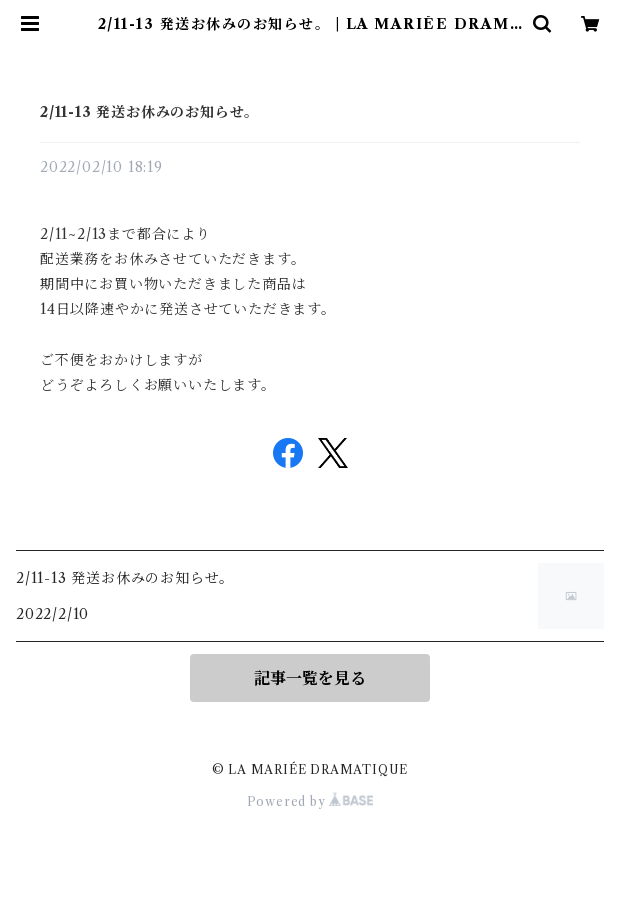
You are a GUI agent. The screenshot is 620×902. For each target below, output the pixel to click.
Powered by (310, 801)
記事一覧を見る (310, 678)
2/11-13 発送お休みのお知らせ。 (149, 112)
